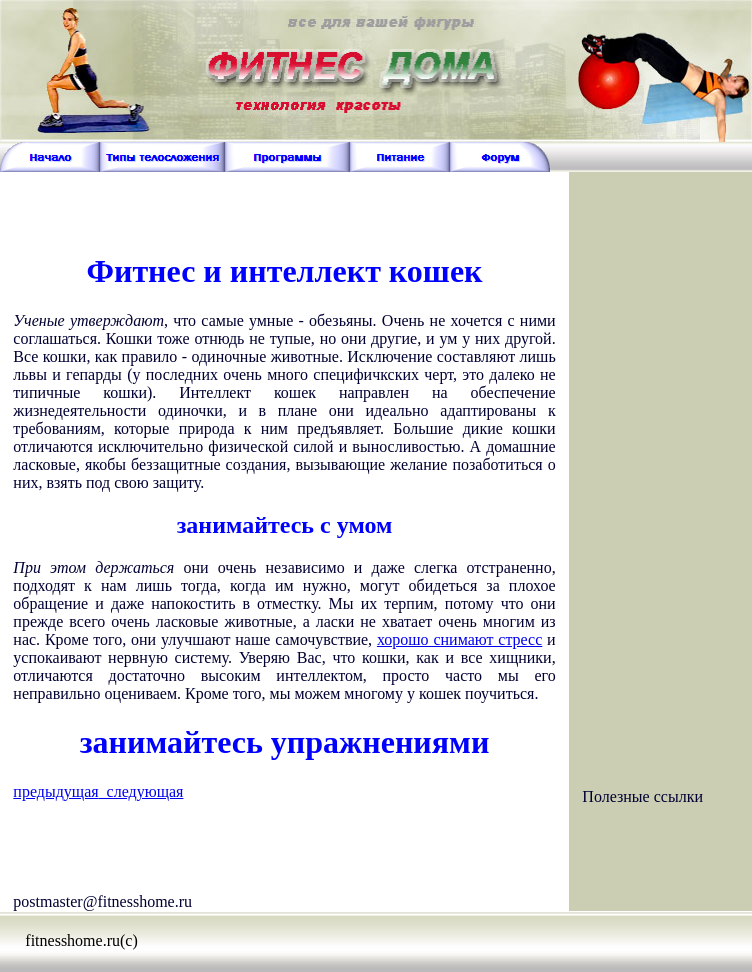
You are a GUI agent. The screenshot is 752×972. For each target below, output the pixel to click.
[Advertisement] (285, 202)
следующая (141, 791)
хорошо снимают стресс (459, 639)
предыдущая (55, 791)
